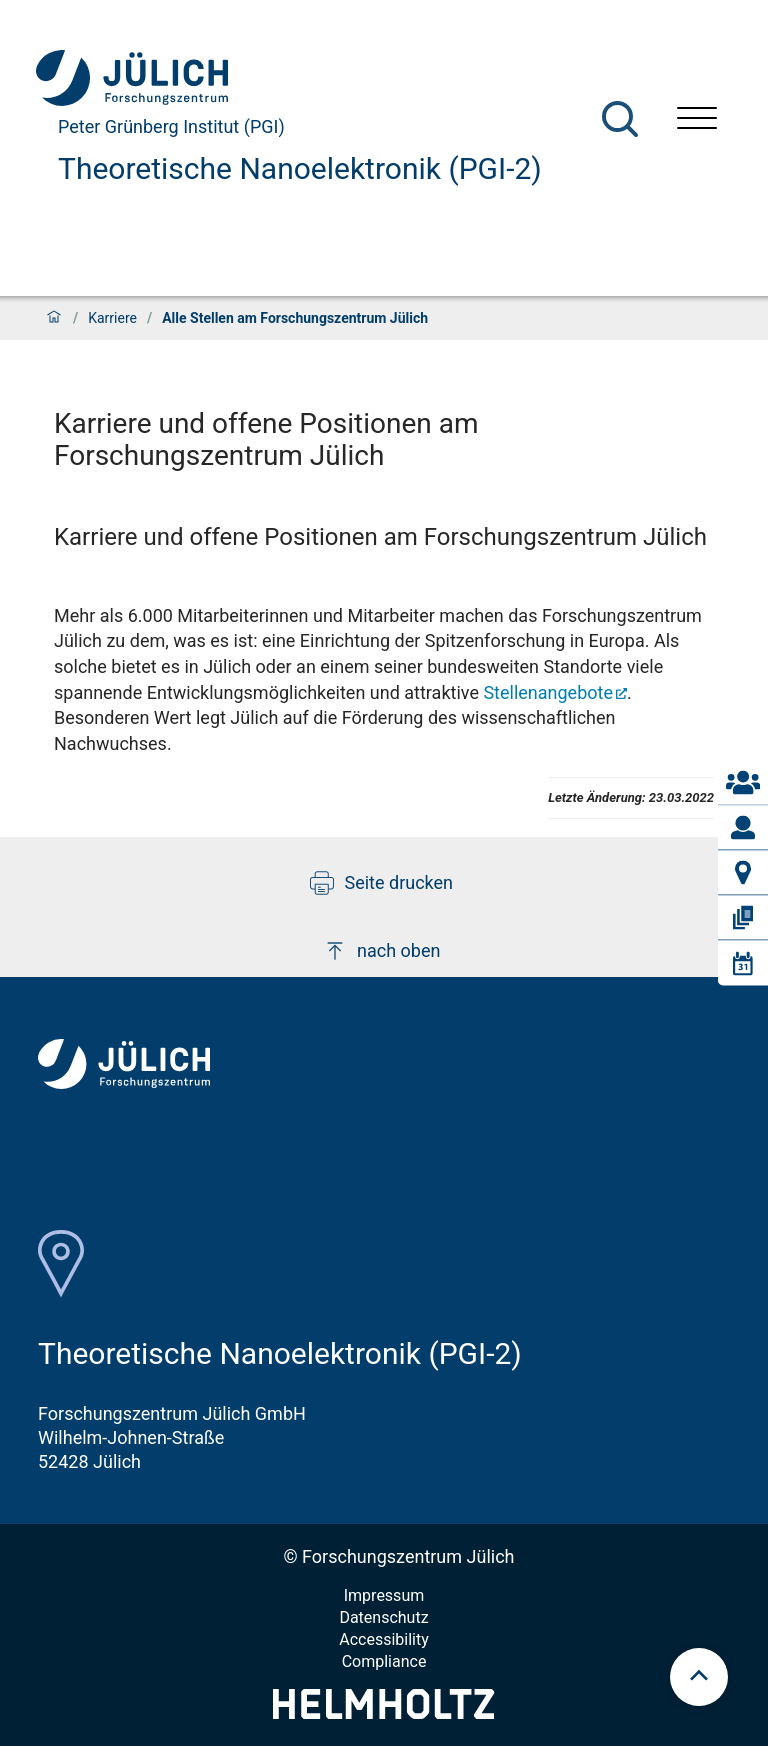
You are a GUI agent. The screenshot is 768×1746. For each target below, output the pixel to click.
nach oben (381, 951)
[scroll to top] (699, 1677)
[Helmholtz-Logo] (383, 1712)
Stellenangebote (548, 692)
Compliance (384, 1661)
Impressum (384, 1595)
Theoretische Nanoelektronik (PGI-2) (300, 168)
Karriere (112, 318)
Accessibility (384, 1639)
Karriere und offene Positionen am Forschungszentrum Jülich (380, 537)
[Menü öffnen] (697, 120)
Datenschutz (383, 1617)
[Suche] (620, 119)
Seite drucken (381, 883)
